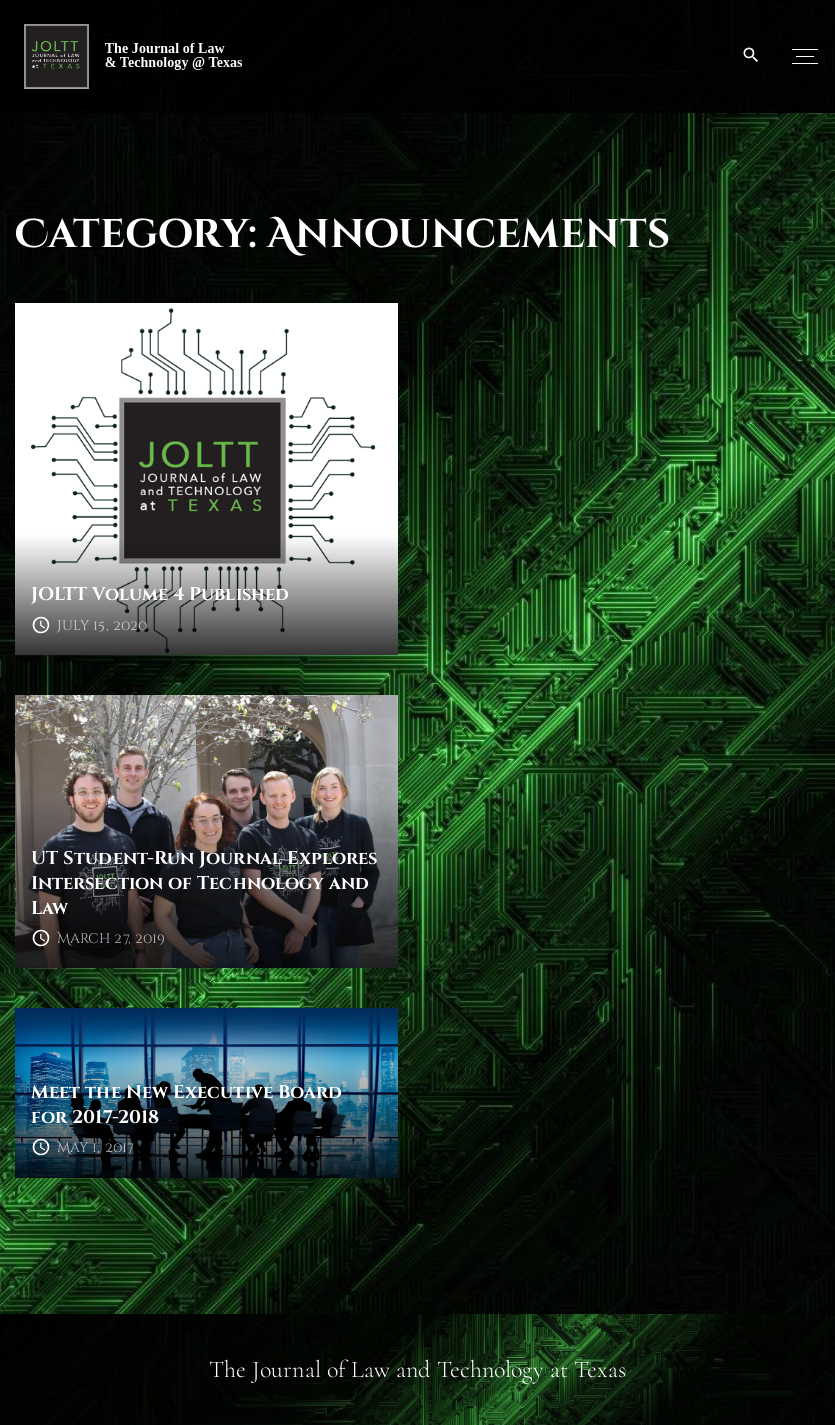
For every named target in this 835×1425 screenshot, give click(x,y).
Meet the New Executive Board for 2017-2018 (186, 1105)
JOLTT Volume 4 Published (160, 594)
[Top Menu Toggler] (805, 56)
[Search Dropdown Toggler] (751, 56)
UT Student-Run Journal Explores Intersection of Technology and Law (204, 883)
